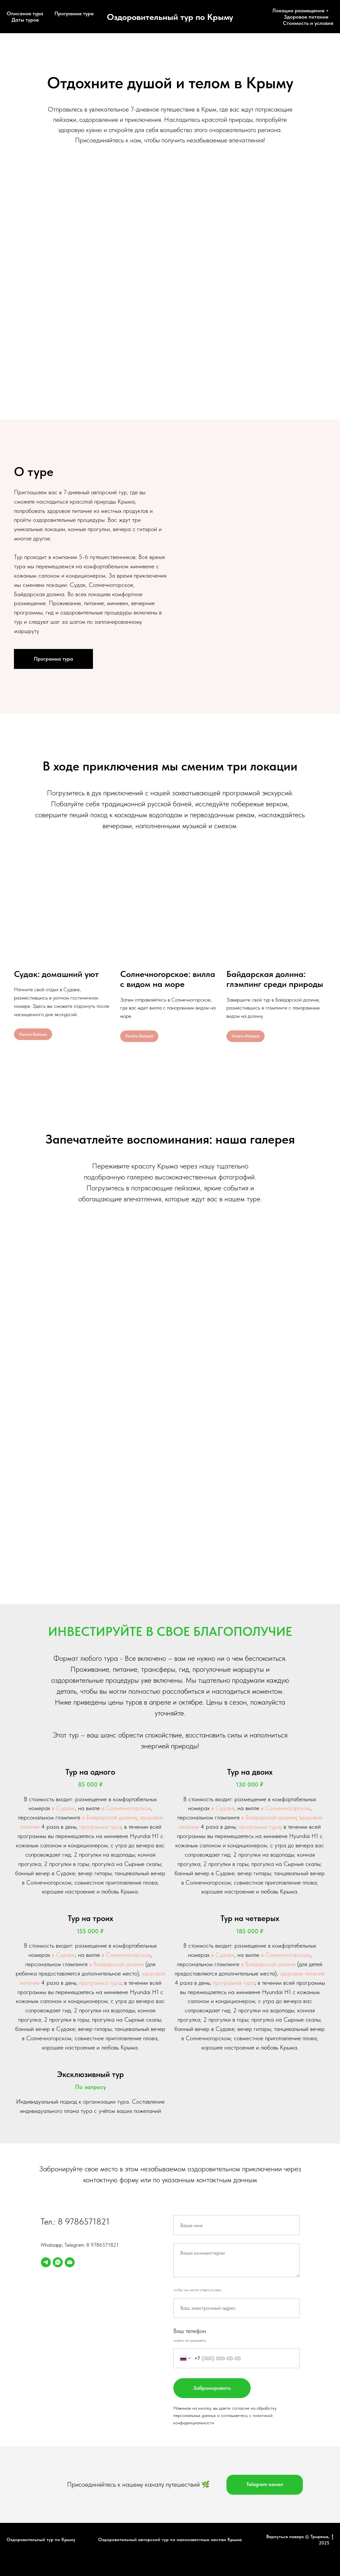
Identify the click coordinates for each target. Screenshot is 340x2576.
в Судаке (63, 1808)
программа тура (100, 1826)
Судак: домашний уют (56, 974)
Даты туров (25, 20)
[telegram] (46, 2262)
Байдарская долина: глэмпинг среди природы (274, 979)
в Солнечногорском (126, 1808)
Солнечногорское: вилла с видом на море (167, 979)
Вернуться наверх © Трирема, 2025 (299, 2539)
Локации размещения (298, 10)
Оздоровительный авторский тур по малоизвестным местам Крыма (170, 2539)
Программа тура (74, 13)
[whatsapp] (58, 2262)
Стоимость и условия (308, 23)
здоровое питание (302, 1973)
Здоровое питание (306, 17)
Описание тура (25, 13)
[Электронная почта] (70, 2262)
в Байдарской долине (109, 1817)
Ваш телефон (189, 2330)
